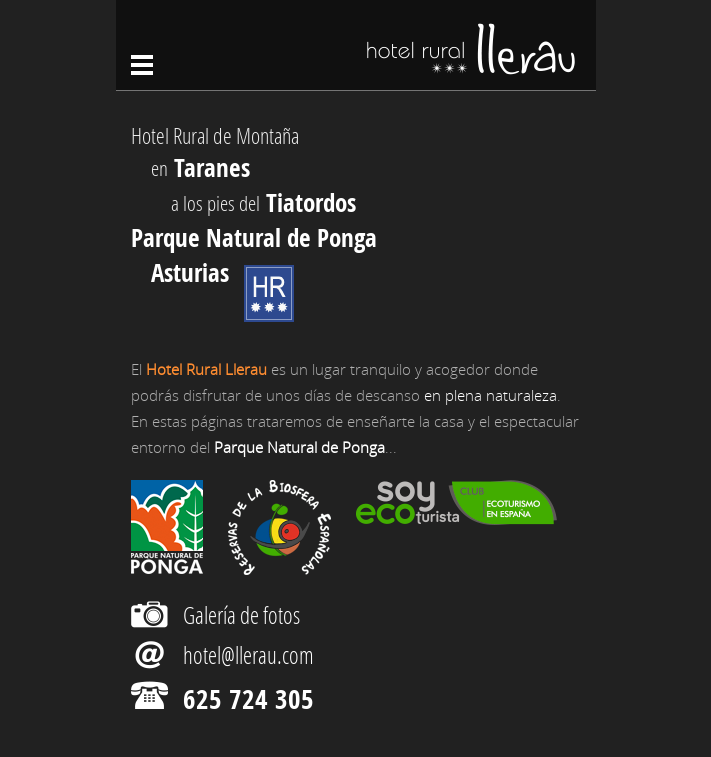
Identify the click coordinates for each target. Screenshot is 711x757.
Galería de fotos (241, 615)
